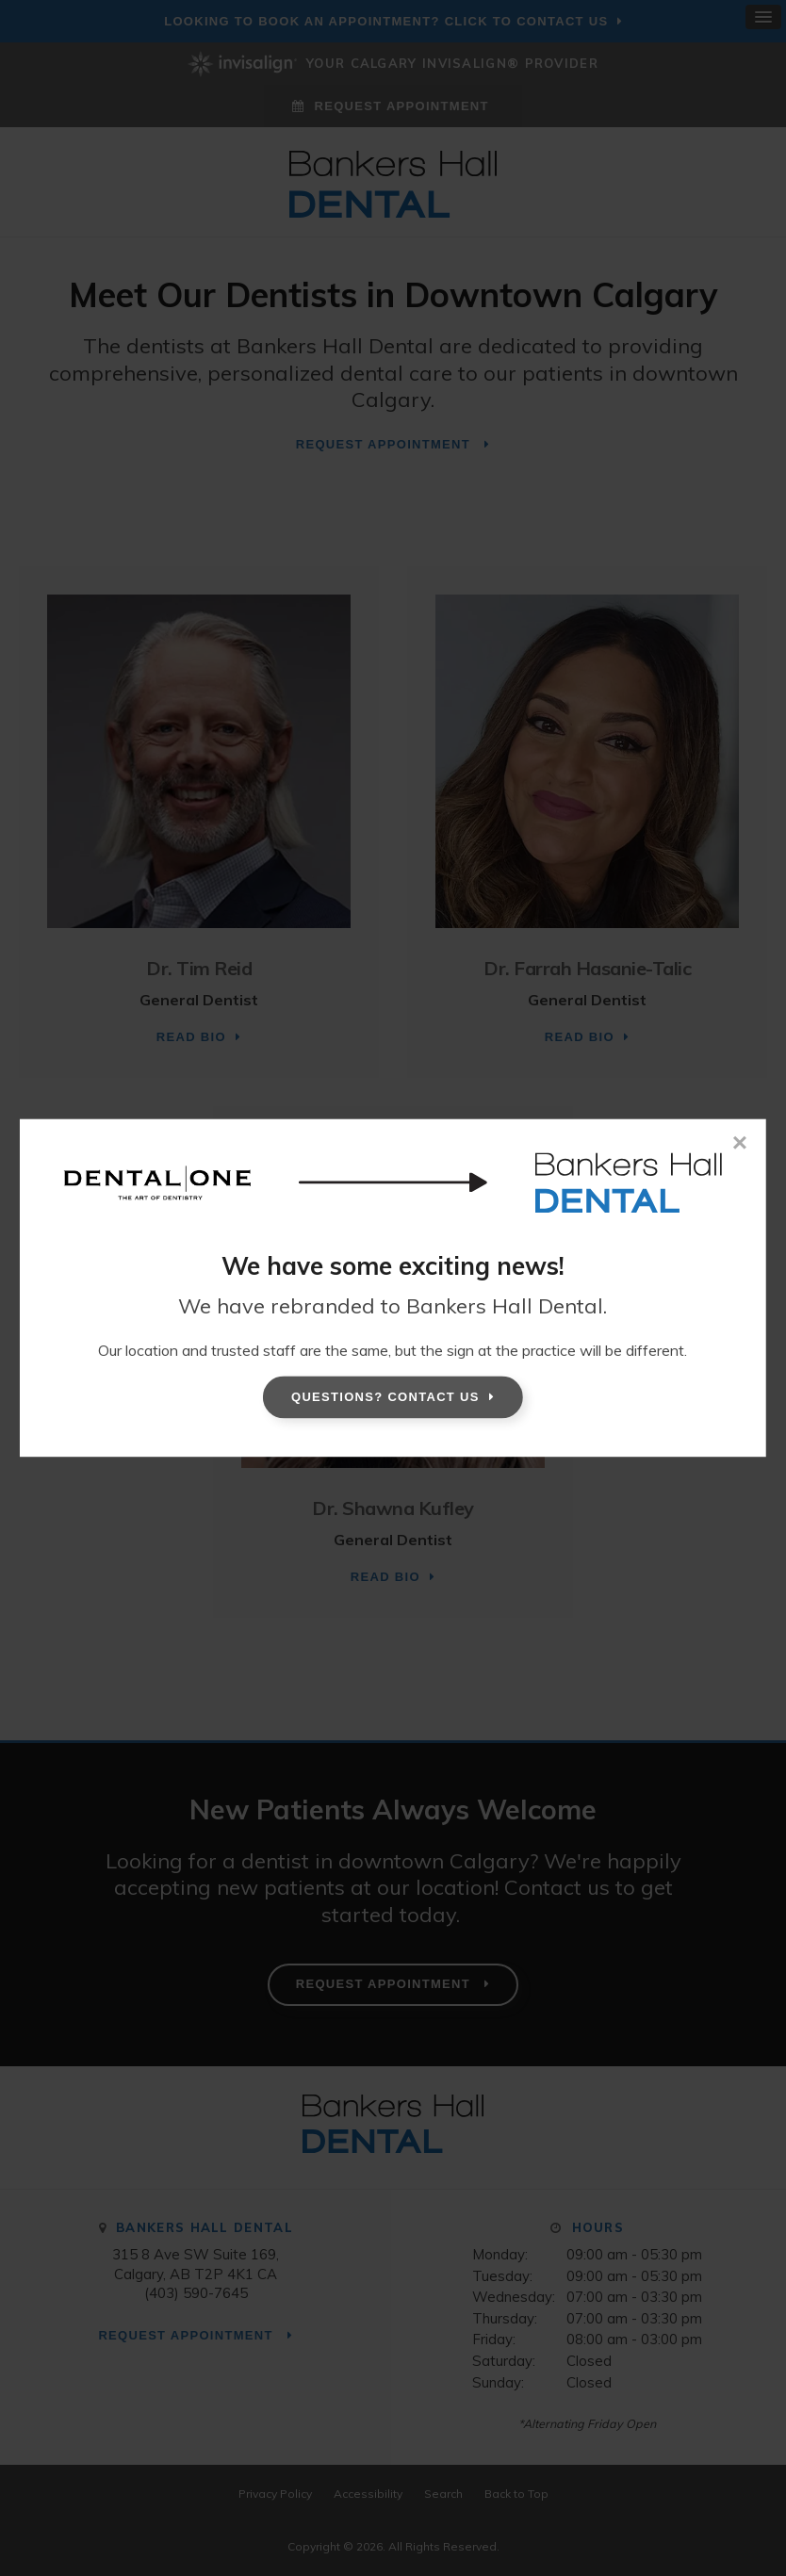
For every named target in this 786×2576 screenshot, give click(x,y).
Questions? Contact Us (385, 1397)
